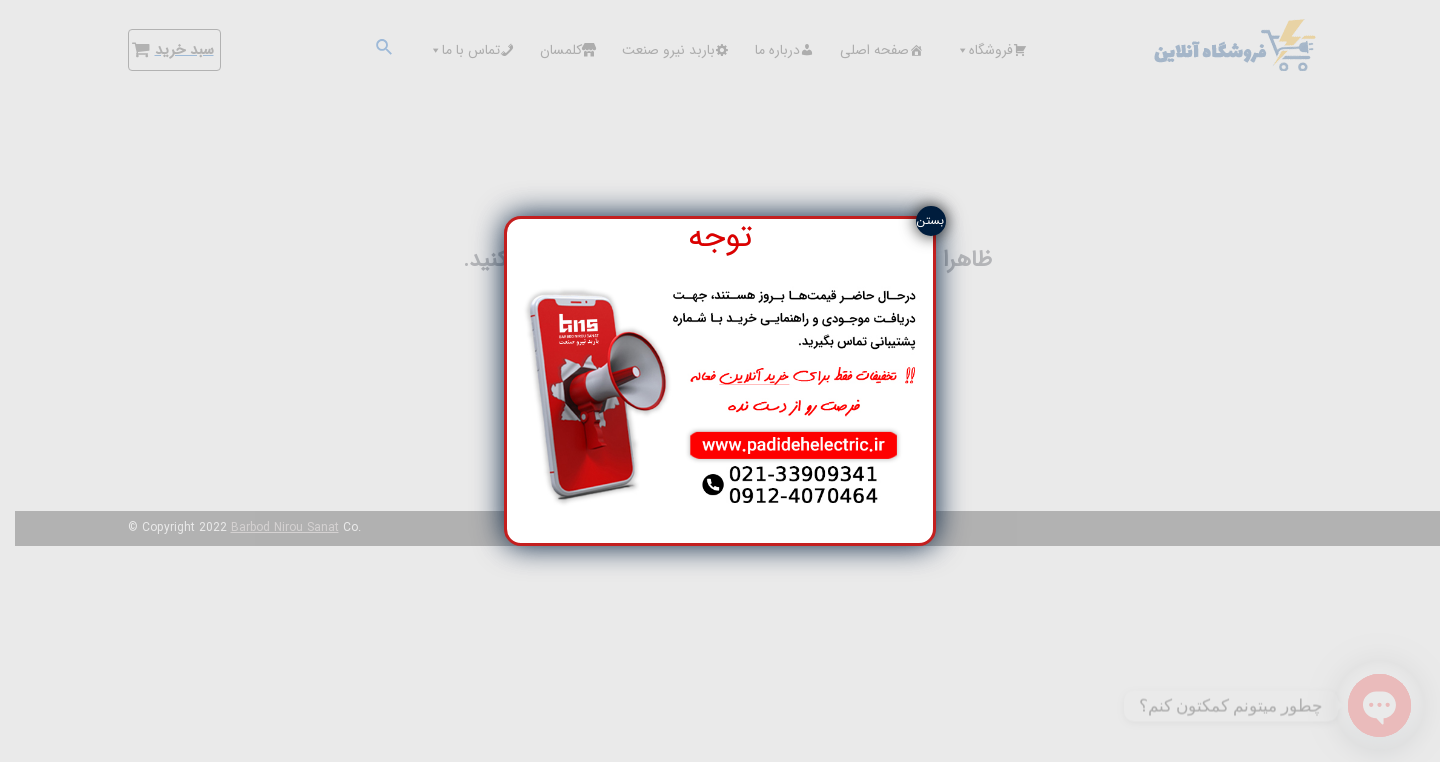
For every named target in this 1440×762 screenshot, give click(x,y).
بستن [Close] (930, 220)
